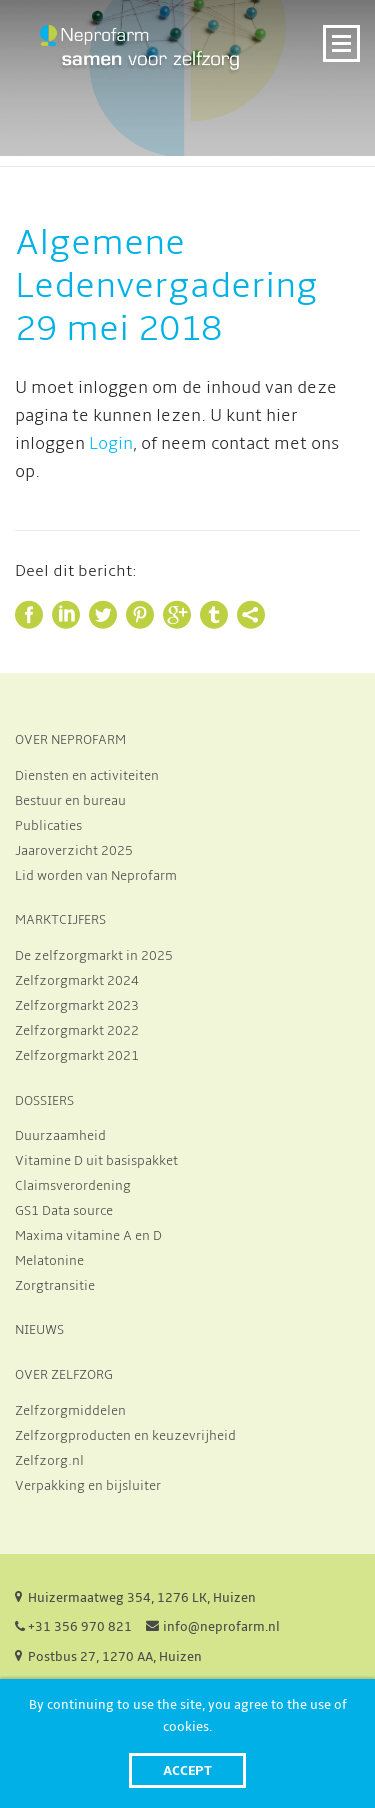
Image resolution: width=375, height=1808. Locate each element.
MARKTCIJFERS (60, 920)
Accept (187, 1770)
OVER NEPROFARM (70, 740)
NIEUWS (39, 1330)
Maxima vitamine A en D (88, 1236)
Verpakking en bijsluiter (88, 1486)
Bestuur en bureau (70, 801)
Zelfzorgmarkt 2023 (77, 1006)
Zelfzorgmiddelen (70, 1411)
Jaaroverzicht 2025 (74, 851)
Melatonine (49, 1261)
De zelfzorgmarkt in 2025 (94, 956)
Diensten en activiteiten (87, 776)
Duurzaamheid (60, 1136)
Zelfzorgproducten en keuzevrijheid (125, 1436)
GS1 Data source (64, 1211)
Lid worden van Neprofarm (96, 876)
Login (111, 444)
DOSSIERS (44, 1101)
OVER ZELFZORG (64, 1375)
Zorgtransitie (55, 1286)
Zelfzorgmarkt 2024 (77, 981)
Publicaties (48, 826)
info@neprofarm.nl (221, 1627)
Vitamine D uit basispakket (96, 1161)
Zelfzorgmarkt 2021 (77, 1056)
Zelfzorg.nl (49, 1461)
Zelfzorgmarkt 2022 (77, 1031)
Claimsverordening (73, 1186)
